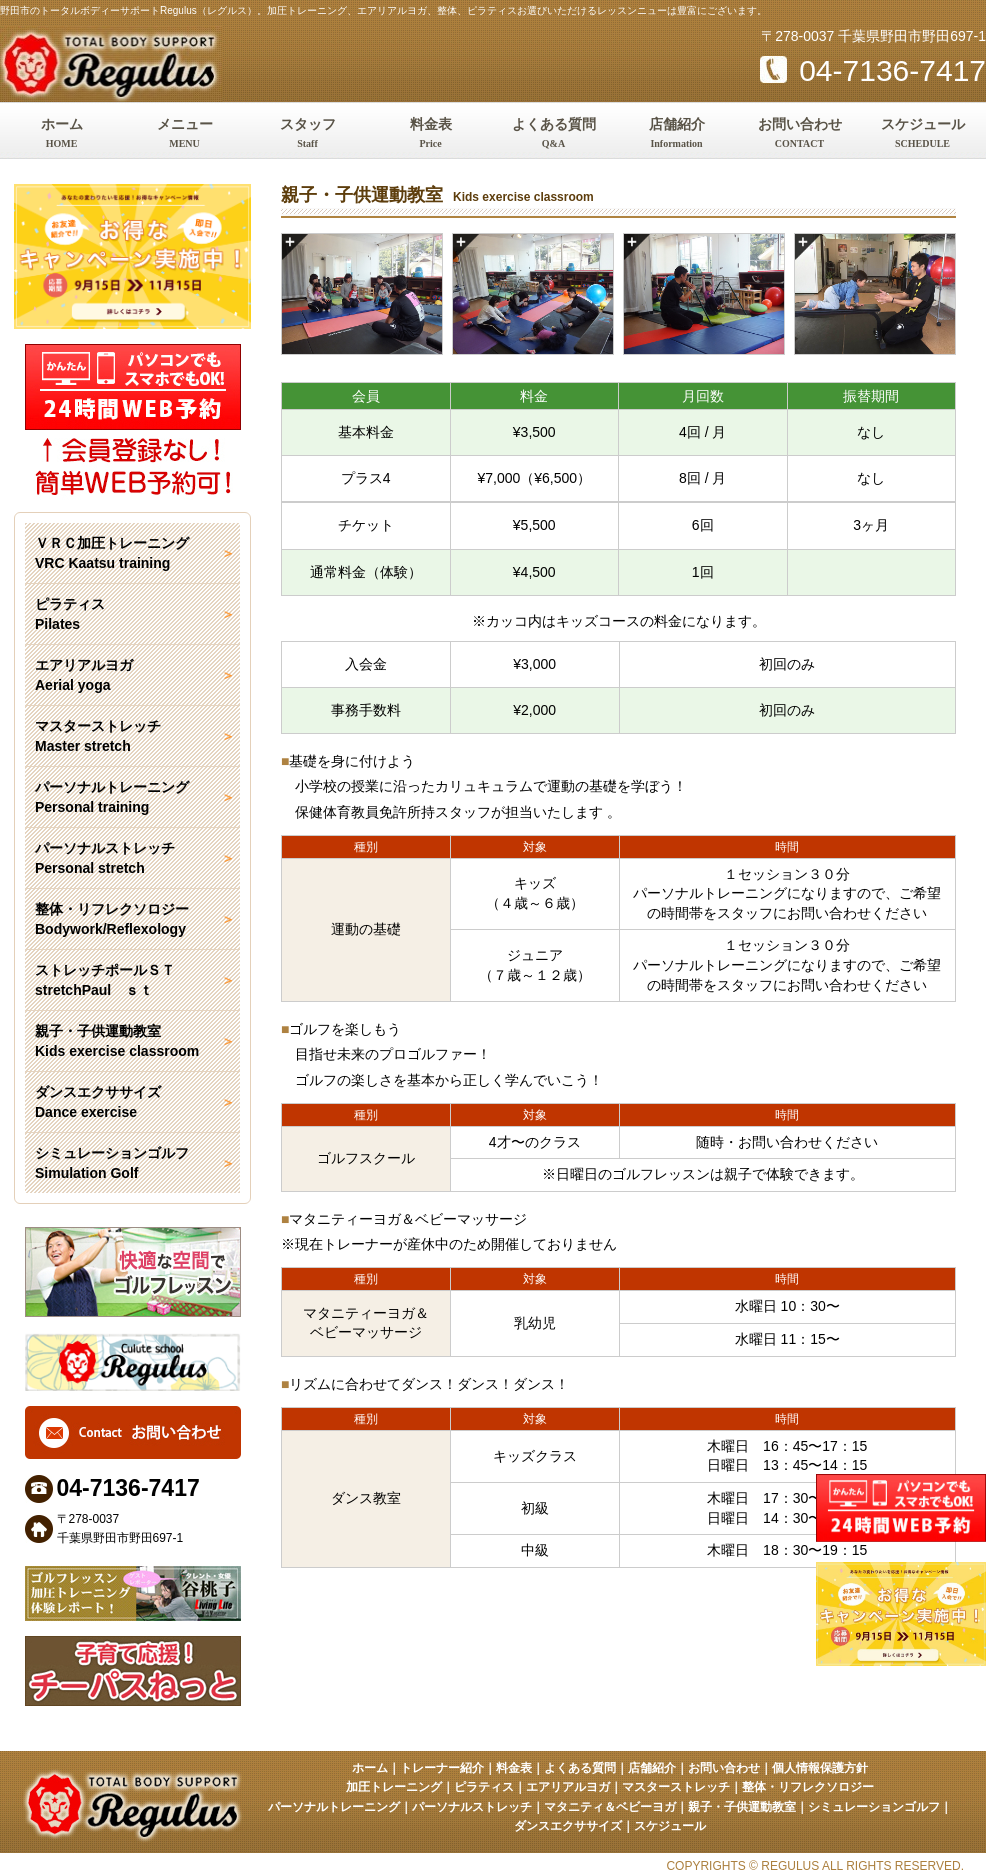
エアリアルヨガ (568, 1787)
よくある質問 (553, 135)
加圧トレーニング (394, 1787)
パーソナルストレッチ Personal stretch (105, 858)
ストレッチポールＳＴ (132, 981)
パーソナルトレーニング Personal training (112, 797)
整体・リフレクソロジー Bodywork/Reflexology (112, 919)
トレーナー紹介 (442, 1768)
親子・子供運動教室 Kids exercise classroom (117, 1041)
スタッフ (307, 135)
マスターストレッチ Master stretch (98, 736)
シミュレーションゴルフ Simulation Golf (112, 1163)
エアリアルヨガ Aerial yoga (84, 675)
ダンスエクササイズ (568, 1826)
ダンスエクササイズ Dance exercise (98, 1102)
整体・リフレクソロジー (808, 1787)
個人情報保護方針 (820, 1768)
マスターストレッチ (676, 1787)
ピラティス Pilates (70, 614)
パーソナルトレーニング (334, 1807)
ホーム (61, 135)
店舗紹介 (676, 135)
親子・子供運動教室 (742, 1807)
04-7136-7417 (873, 70)
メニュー (184, 135)
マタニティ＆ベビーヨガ (610, 1807)
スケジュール (922, 135)
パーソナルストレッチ (472, 1807)
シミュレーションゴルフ (874, 1807)
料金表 (430, 135)
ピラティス (484, 1787)
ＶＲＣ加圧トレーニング (132, 554)
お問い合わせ (799, 135)
